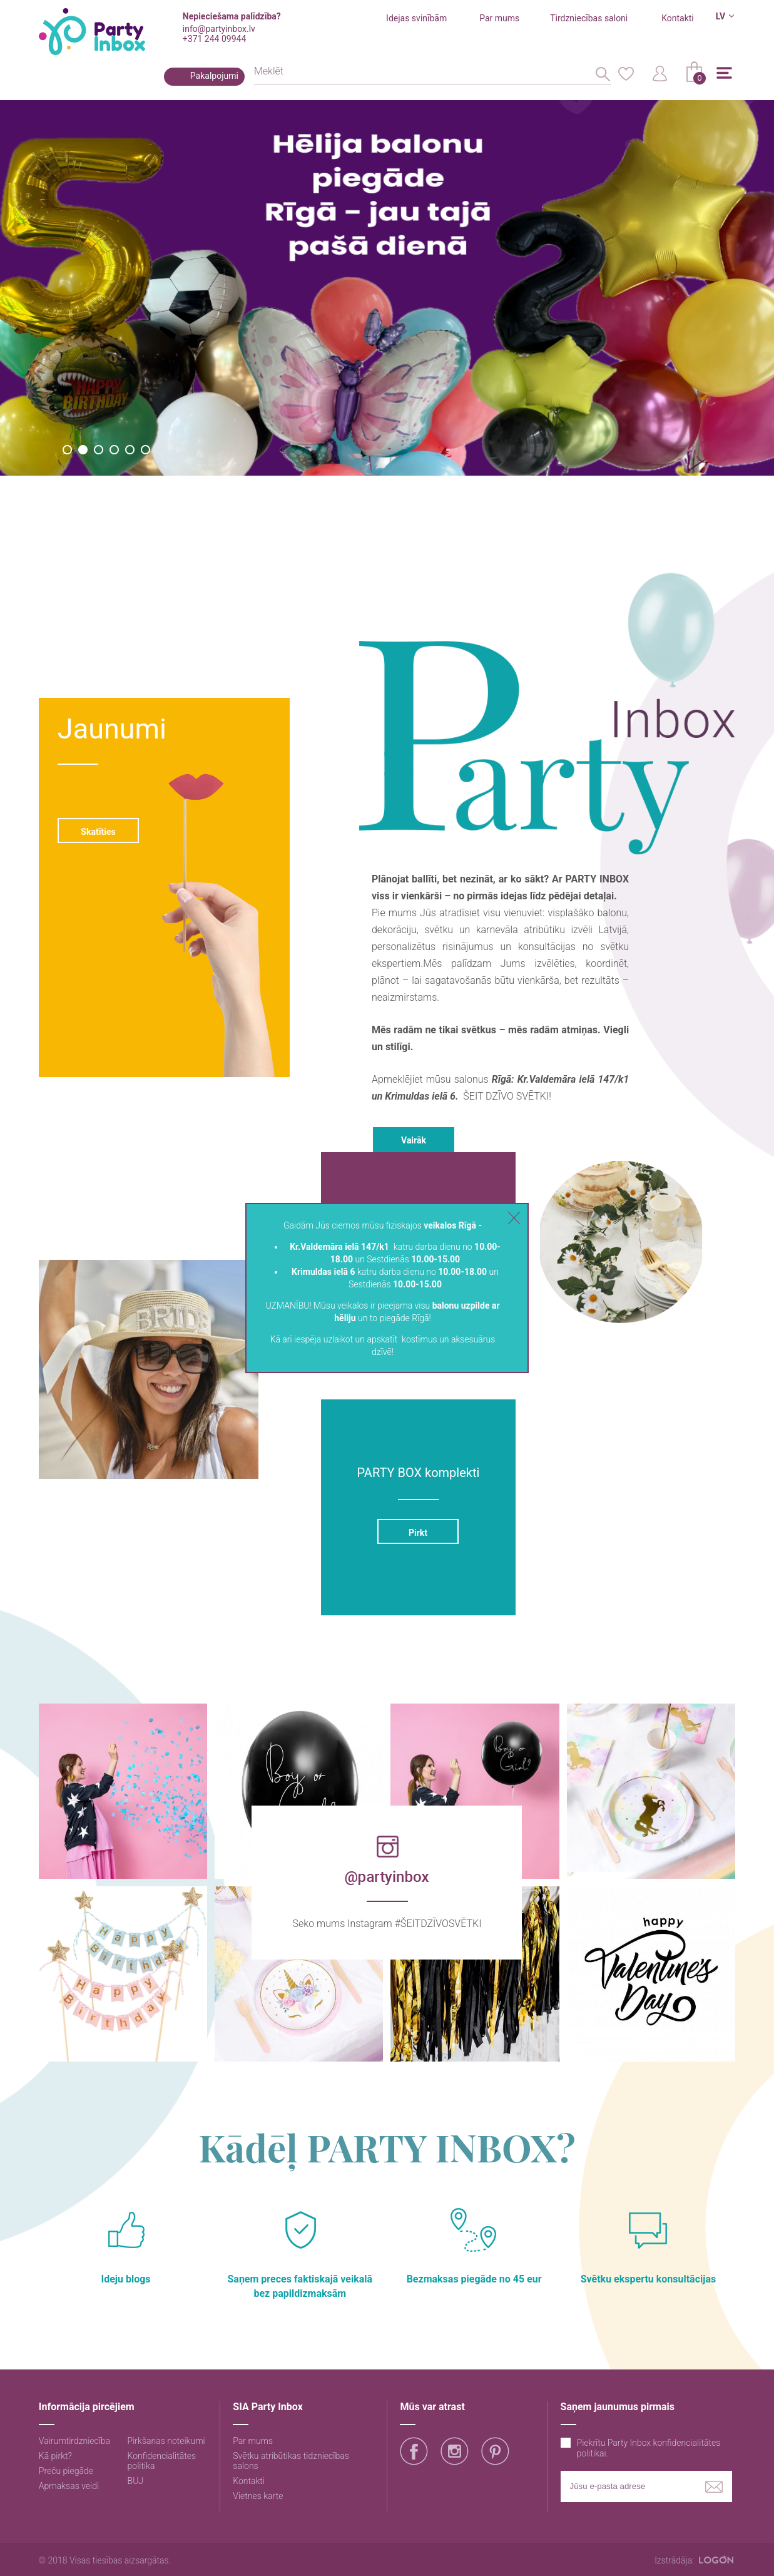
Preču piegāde (66, 2471)
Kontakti (677, 18)
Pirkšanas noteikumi (166, 2441)
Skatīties (98, 832)
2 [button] (83, 449)
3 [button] (98, 449)
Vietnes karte (258, 2496)
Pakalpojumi (214, 76)
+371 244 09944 (214, 39)
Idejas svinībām (416, 18)
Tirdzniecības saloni (589, 18)
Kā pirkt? (55, 2456)
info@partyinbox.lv (219, 29)
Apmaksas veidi (69, 2486)
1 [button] (67, 449)
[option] (387, 288)
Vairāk (413, 1140)
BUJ (136, 2481)
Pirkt (418, 1533)
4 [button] (114, 449)
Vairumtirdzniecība (74, 2441)
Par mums (499, 18)
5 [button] (130, 449)
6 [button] (145, 449)
